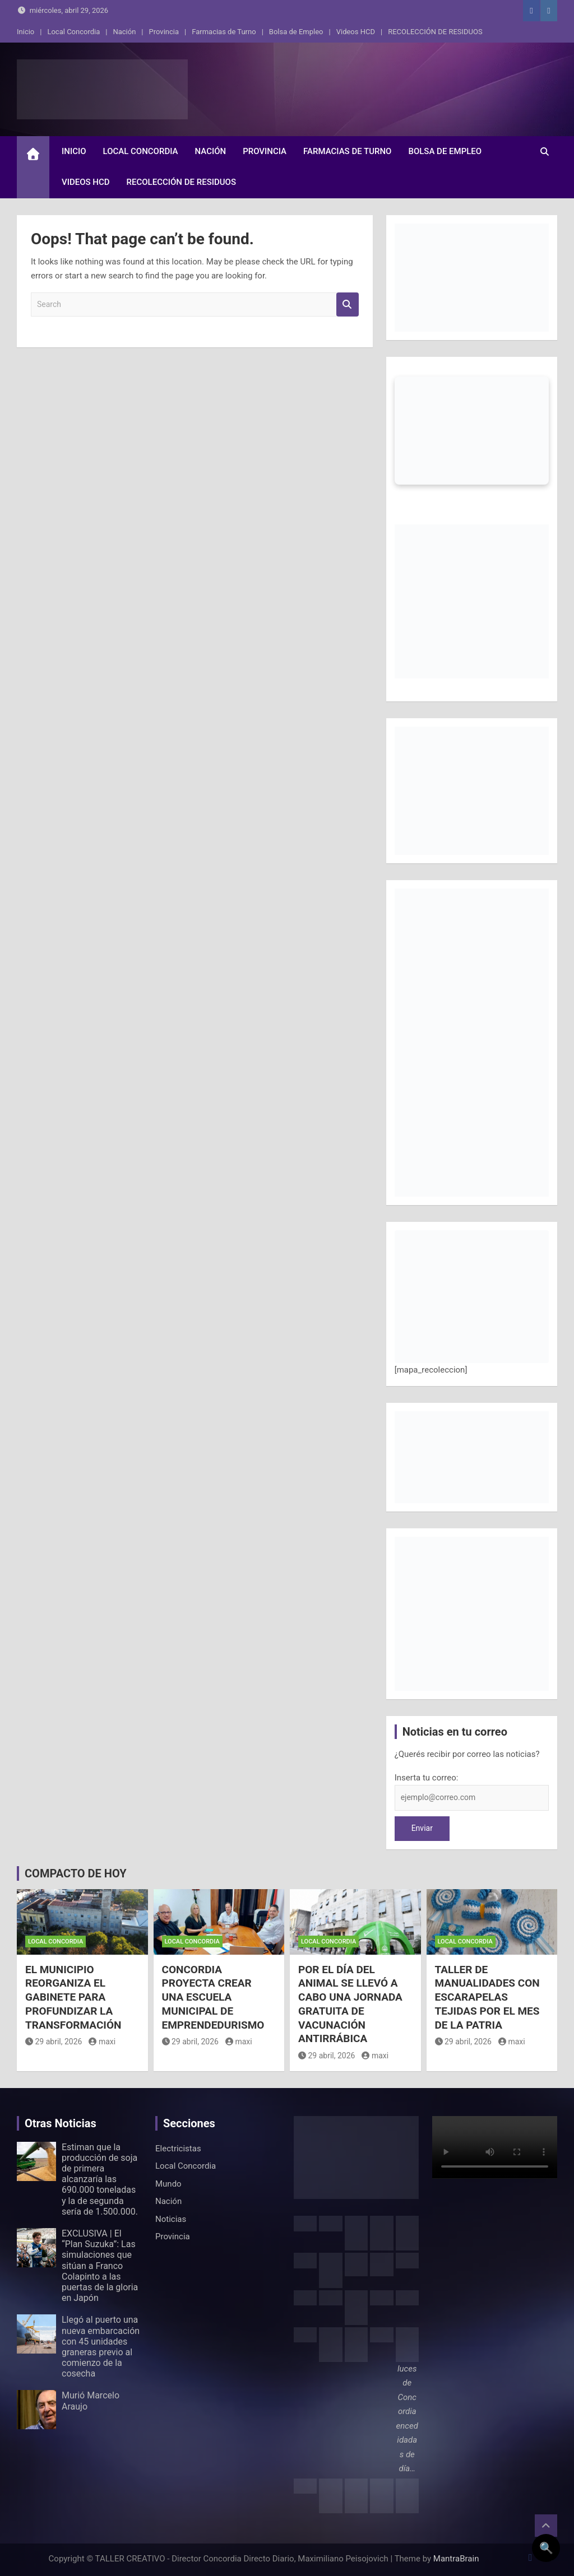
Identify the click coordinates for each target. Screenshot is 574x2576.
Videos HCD (355, 31)
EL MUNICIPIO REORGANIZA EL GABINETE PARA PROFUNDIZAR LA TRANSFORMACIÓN (73, 1997)
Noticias (170, 2219)
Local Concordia (73, 31)
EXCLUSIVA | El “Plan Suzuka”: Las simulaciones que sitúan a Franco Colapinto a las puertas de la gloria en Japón (100, 2265)
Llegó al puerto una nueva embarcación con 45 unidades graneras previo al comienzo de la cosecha (101, 2346)
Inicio (25, 31)
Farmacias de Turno (224, 31)
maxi (102, 2041)
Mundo (168, 2184)
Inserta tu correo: (427, 1778)
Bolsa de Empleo (296, 31)
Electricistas (178, 2148)
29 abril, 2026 (53, 2041)
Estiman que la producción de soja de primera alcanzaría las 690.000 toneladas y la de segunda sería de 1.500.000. (100, 2179)
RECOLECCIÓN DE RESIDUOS (435, 31)
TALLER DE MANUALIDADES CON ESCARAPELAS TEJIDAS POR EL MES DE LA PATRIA (487, 1997)
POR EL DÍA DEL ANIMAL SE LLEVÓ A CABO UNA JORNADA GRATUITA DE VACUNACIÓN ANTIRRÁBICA (350, 2004)
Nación (124, 31)
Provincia (164, 31)
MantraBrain (456, 2559)
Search (347, 304)
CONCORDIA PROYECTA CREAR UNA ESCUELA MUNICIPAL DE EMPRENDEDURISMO (213, 1997)
